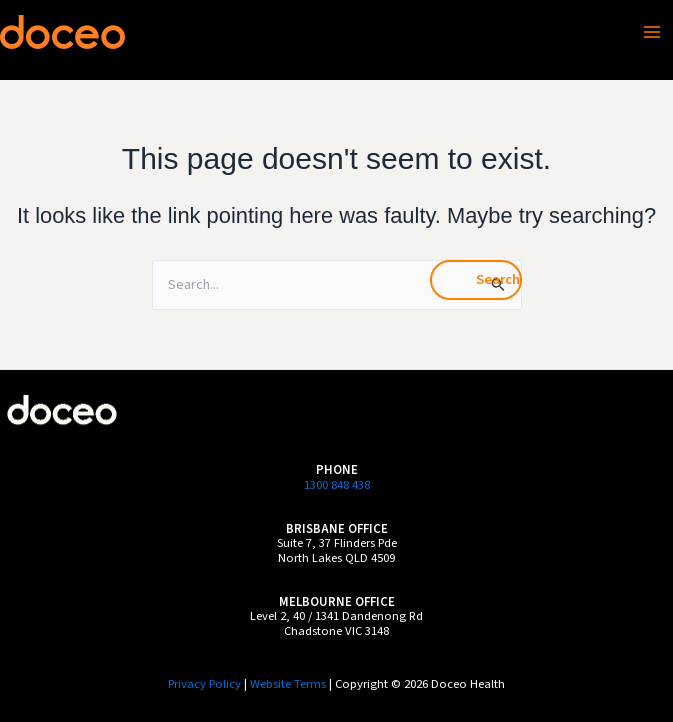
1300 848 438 (337, 485)
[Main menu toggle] (652, 32)
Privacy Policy (204, 684)
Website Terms (288, 684)
